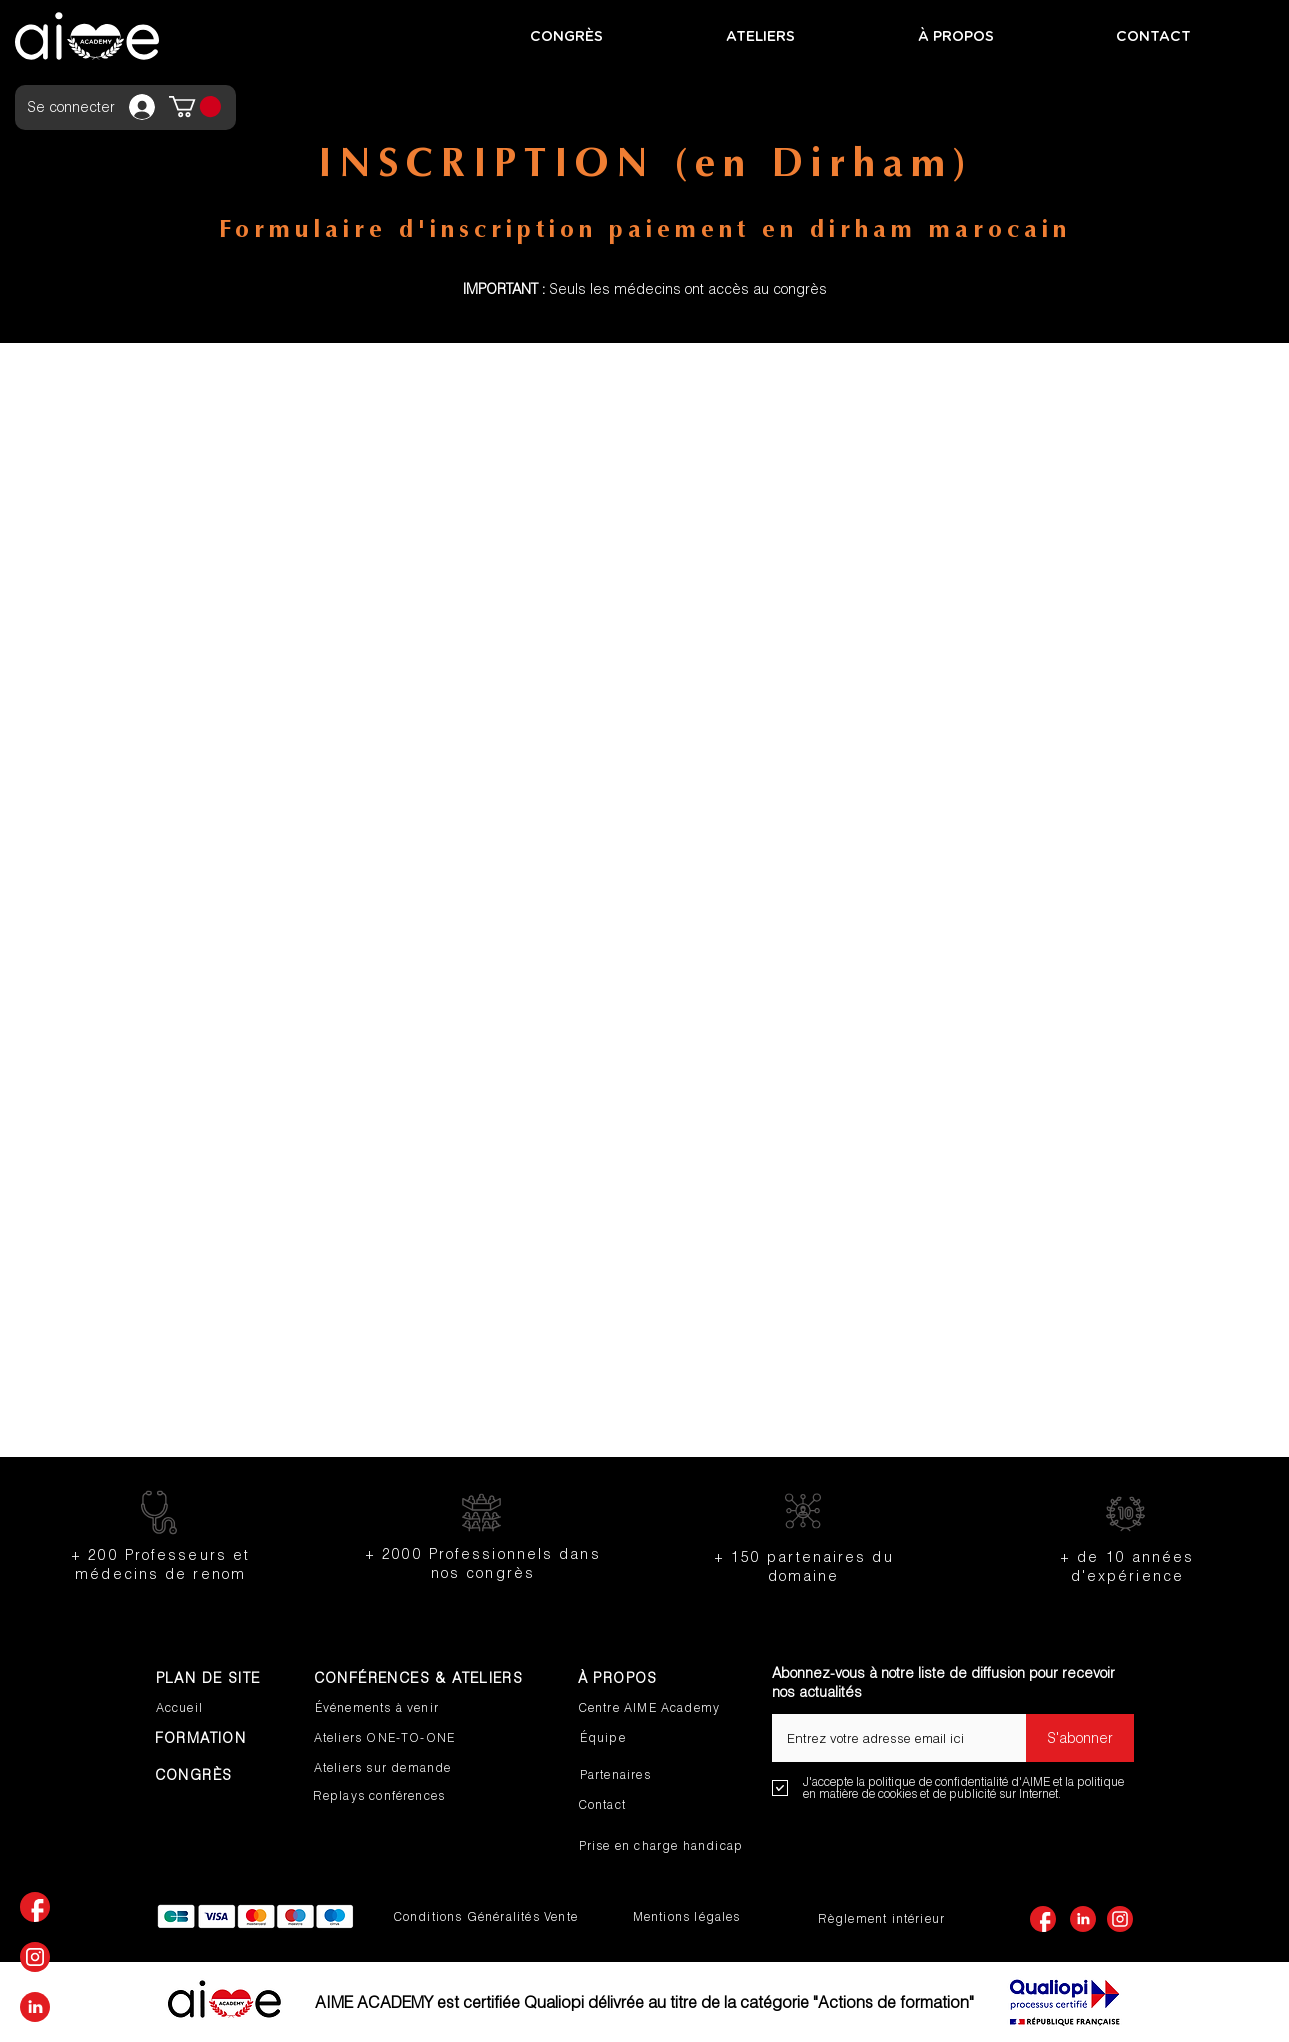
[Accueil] (222, 1708)
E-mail (792, 1707)
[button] (195, 106)
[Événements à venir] (391, 1708)
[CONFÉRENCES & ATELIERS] (426, 1678)
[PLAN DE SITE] (222, 1678)
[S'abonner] (1080, 1738)
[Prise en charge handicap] (669, 1846)
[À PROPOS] (644, 1678)
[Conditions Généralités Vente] (491, 1917)
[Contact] (645, 1805)
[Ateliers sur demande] (400, 1768)
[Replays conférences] (410, 1796)
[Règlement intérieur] (884, 1919)
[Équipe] (646, 1738)
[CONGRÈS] (231, 1775)
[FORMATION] (213, 1738)
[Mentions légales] (691, 1917)
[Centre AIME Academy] (659, 1708)
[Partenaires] (646, 1775)
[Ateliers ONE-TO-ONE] (400, 1738)
